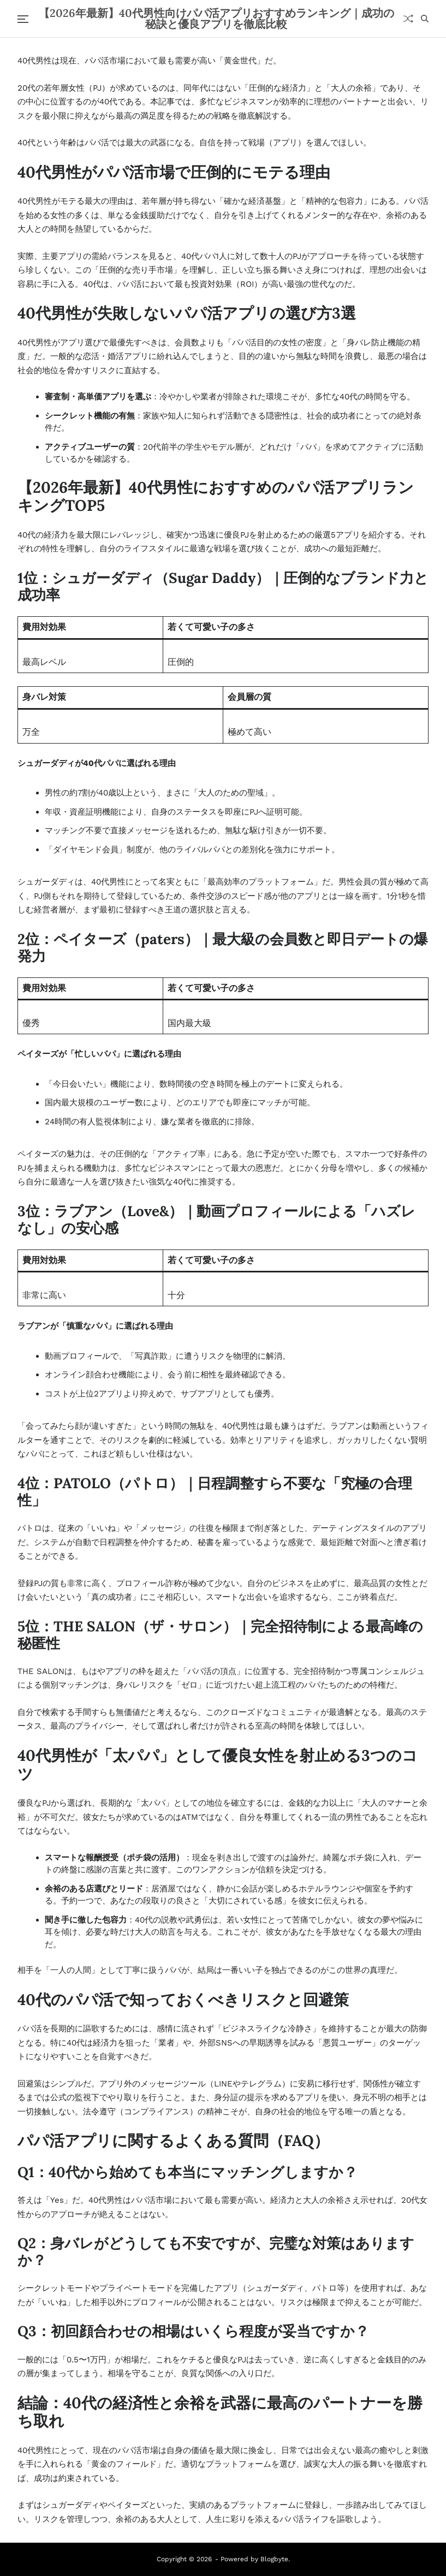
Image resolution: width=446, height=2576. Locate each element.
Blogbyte (274, 2559)
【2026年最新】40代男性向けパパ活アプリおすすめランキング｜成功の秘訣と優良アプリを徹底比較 (216, 19)
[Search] (425, 18)
